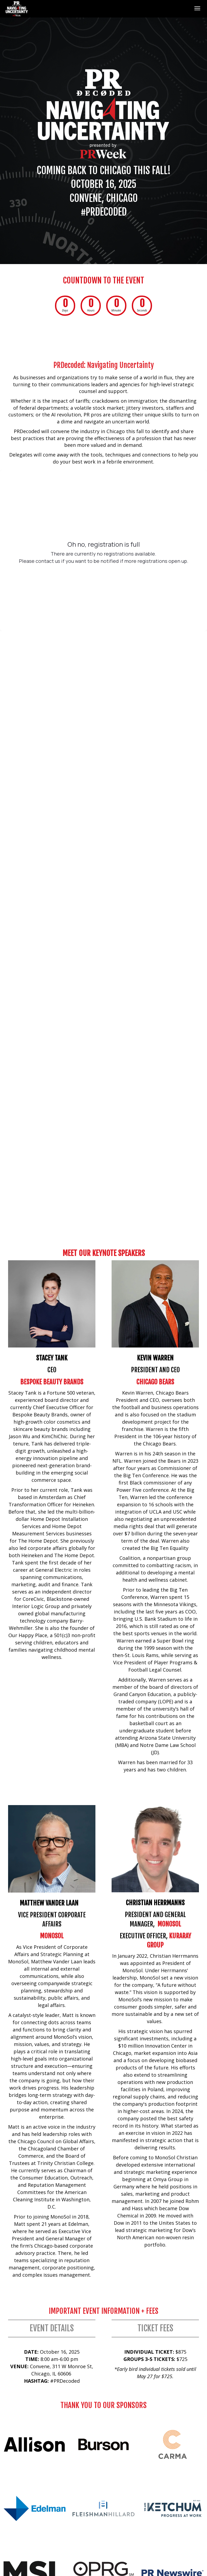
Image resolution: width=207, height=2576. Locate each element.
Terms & (102, 2500)
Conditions (123, 2500)
